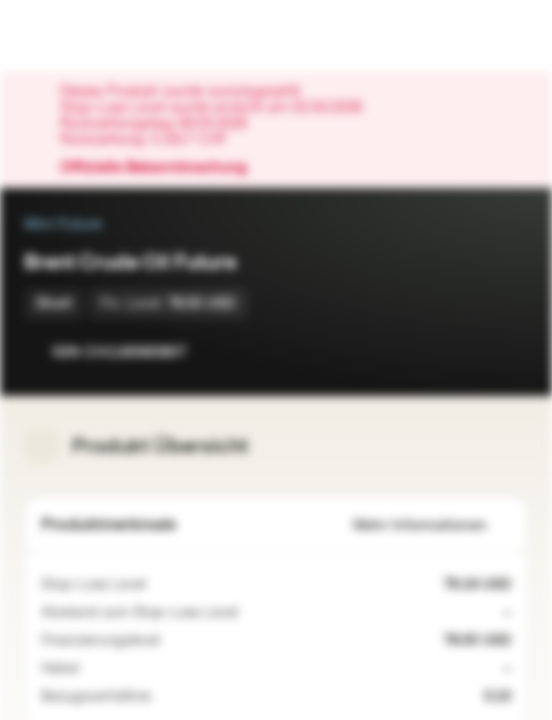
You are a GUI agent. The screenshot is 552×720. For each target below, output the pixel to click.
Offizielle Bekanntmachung (163, 168)
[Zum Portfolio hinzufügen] (508, 352)
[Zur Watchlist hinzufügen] (468, 352)
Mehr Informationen (432, 525)
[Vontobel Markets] (78, 36)
